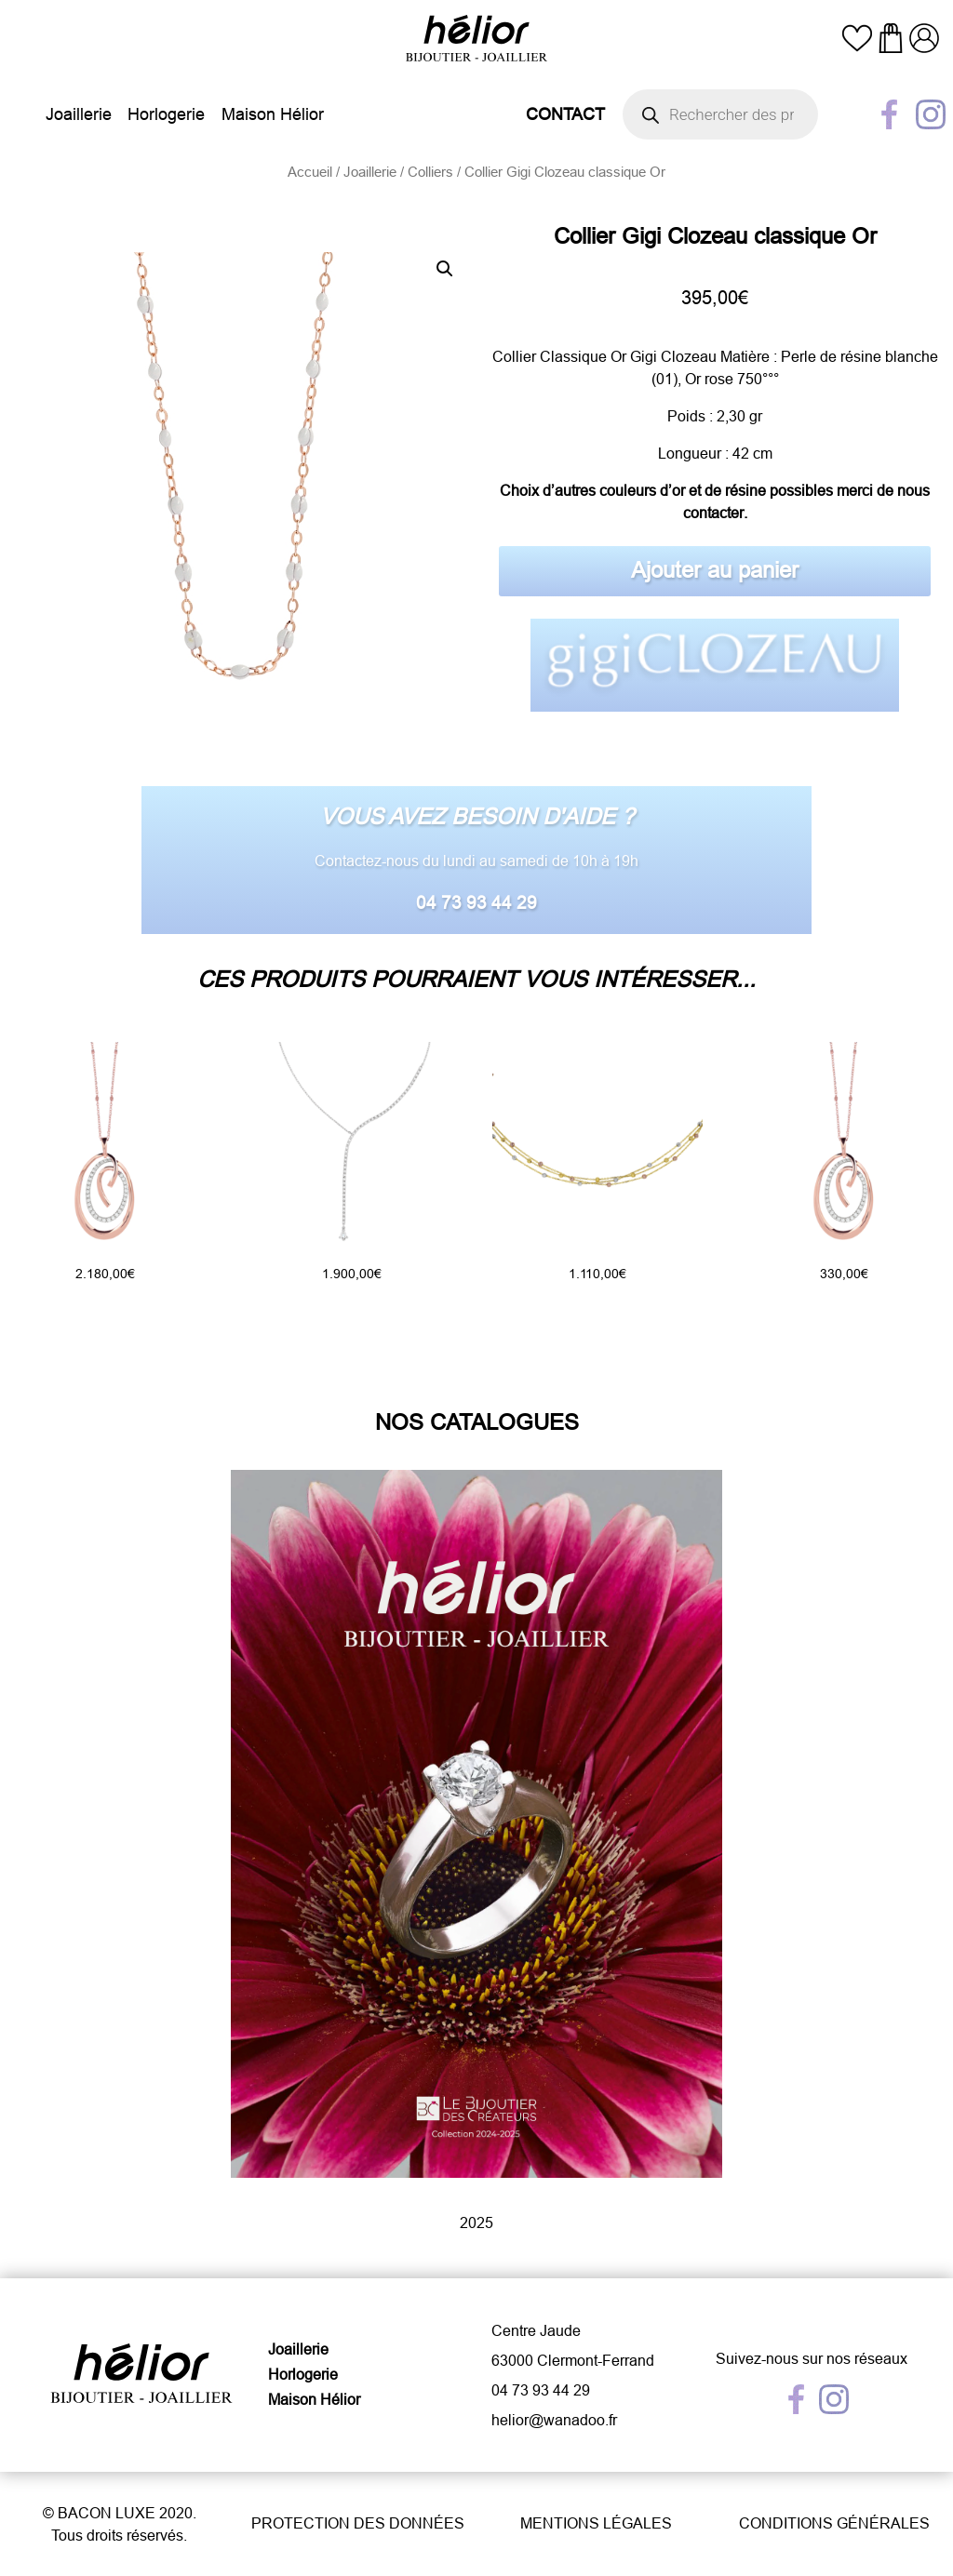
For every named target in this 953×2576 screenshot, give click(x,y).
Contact (565, 114)
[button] (445, 269)
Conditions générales (834, 2523)
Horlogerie (166, 114)
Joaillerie (79, 114)
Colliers (430, 172)
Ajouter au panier (715, 570)
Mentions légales (596, 2523)
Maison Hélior (272, 114)
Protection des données (357, 2523)
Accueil (310, 172)
